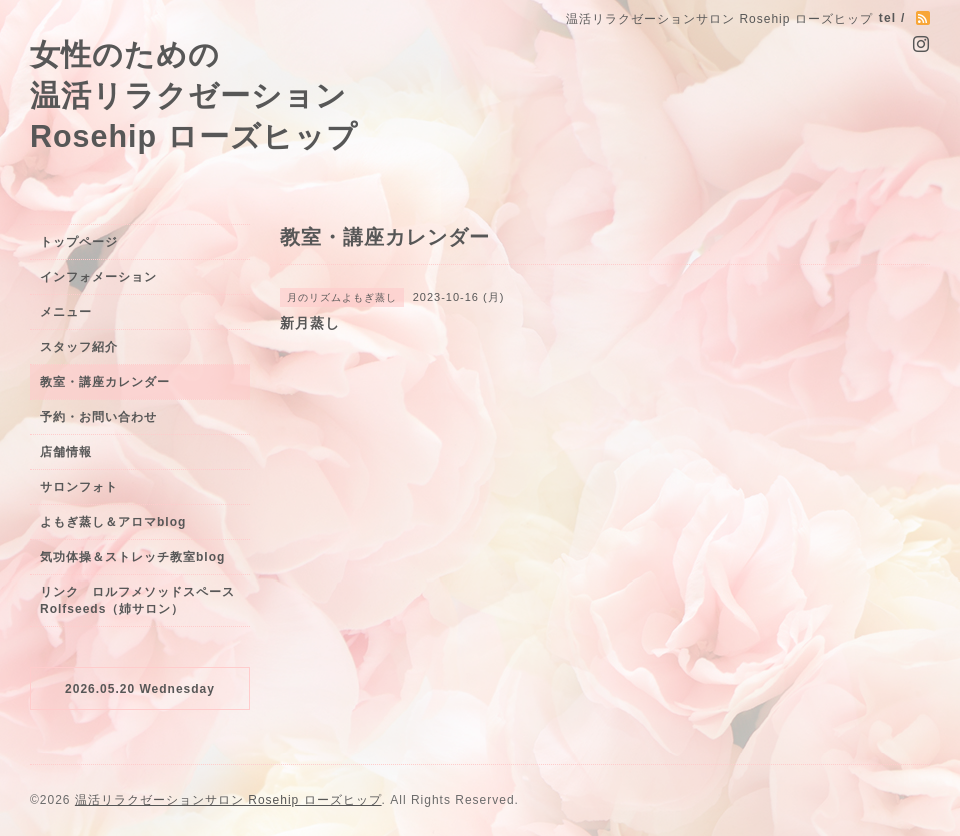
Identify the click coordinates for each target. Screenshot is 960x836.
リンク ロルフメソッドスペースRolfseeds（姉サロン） (137, 600)
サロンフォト (79, 487)
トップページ (79, 242)
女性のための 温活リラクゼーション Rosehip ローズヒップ (194, 95)
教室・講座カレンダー (105, 382)
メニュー (66, 312)
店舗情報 (66, 452)
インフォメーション (98, 277)
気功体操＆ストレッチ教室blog (132, 557)
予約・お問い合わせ (98, 417)
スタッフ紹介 (79, 347)
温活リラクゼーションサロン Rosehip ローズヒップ (228, 800)
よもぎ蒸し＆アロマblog (113, 522)
